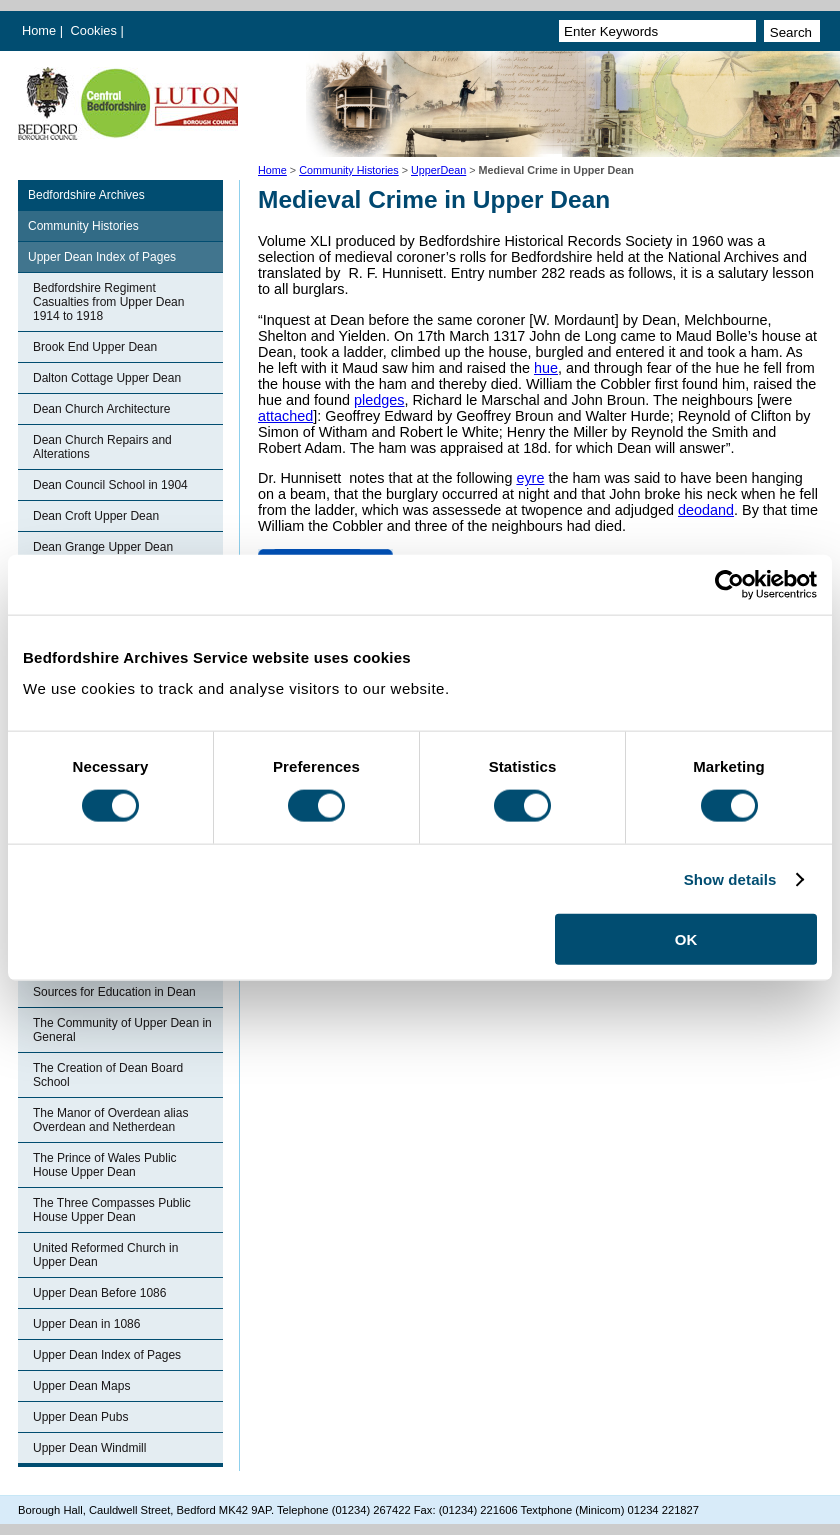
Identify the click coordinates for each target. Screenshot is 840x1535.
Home (39, 30)
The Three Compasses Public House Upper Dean (112, 1210)
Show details (730, 878)
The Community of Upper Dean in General (122, 1030)
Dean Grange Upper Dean (103, 547)
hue (546, 368)
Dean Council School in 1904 (110, 485)
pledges (379, 400)
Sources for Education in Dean (114, 992)
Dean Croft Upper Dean (96, 516)
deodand (706, 510)
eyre (530, 478)
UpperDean (438, 170)
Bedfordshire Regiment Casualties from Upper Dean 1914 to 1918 (108, 302)
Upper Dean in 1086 (86, 1324)
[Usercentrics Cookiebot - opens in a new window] (729, 584)
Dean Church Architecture (101, 409)
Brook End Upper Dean (95, 347)
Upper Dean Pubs (80, 1417)
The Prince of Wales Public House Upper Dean (105, 1165)
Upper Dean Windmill (89, 1448)
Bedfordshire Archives (86, 195)
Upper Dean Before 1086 (99, 1293)
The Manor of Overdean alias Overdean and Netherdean (110, 1120)
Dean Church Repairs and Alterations (102, 447)
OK (686, 939)
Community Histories (349, 170)
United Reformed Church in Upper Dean (105, 1255)
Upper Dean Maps (81, 1386)
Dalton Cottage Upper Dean (107, 378)
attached (285, 416)
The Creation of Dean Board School (108, 1075)
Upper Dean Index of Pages (102, 257)
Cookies (96, 30)
